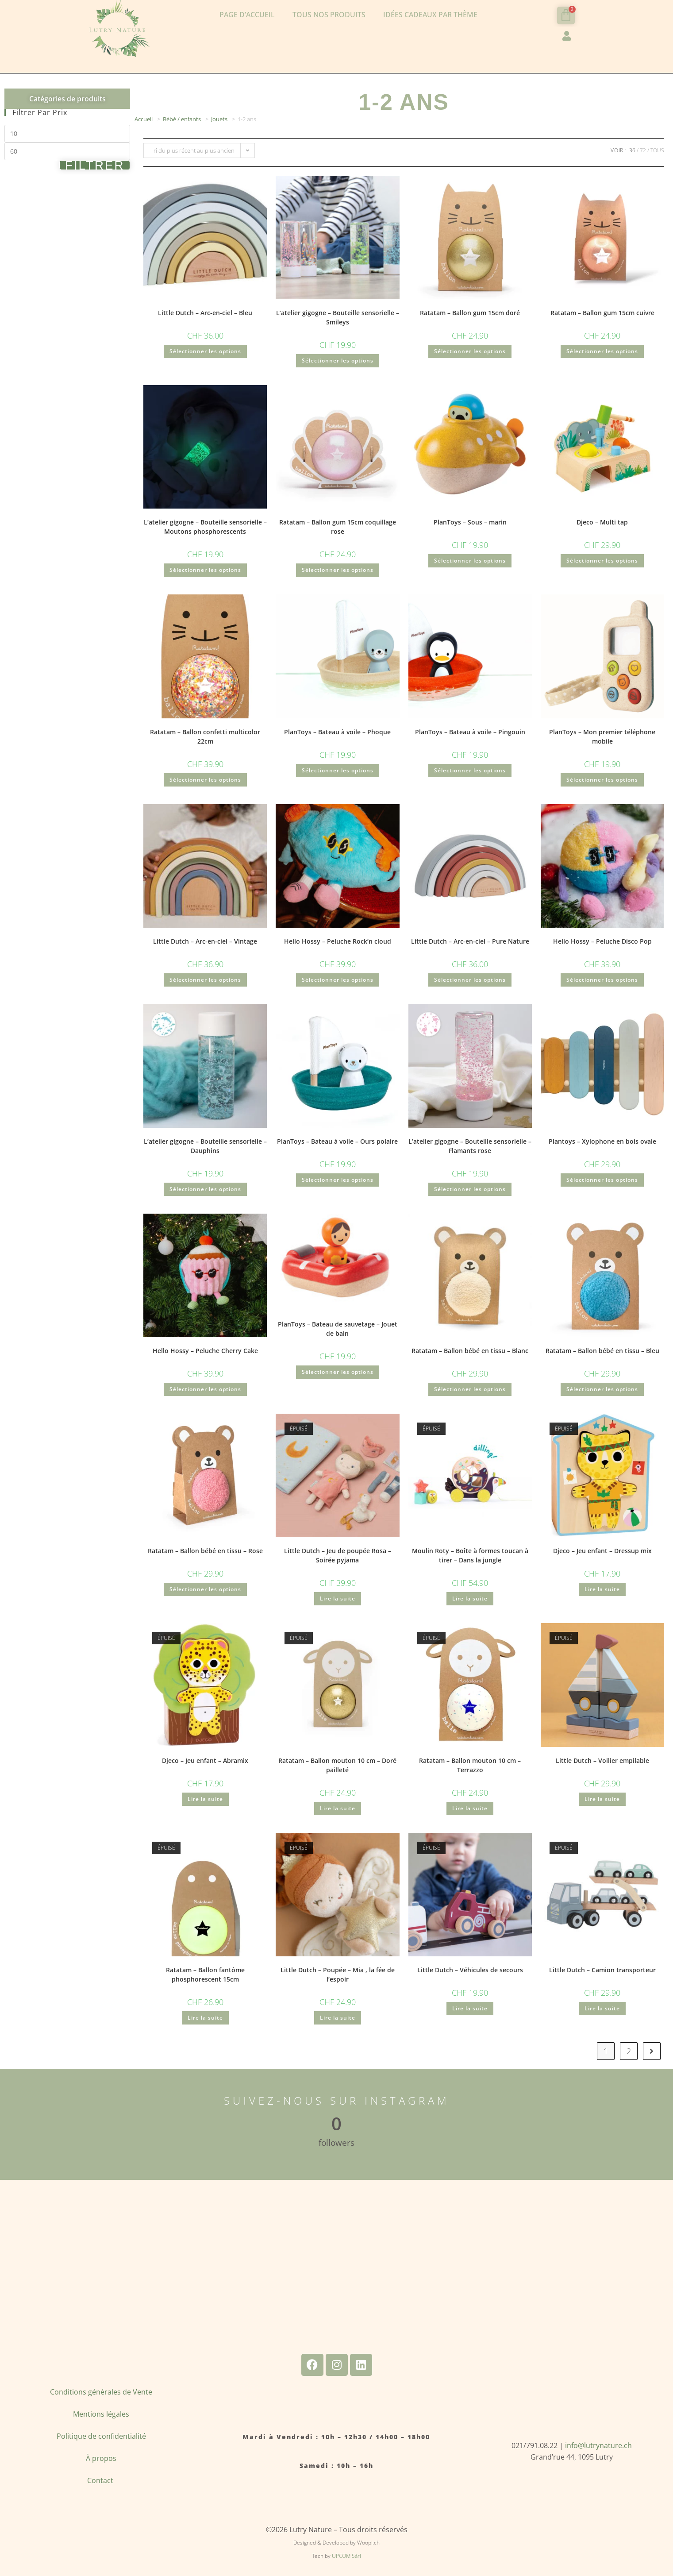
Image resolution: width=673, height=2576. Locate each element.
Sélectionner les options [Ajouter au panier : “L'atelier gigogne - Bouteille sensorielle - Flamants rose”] (470, 1189)
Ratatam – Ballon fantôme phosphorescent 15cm (205, 1974)
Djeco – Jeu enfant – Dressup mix (602, 1550)
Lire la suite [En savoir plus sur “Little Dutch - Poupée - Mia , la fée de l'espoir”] (337, 2017)
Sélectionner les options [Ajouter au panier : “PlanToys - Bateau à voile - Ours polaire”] (337, 1180)
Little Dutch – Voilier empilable (602, 1760)
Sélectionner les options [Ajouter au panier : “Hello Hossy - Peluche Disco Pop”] (602, 979)
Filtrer (94, 165)
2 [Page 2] (629, 2051)
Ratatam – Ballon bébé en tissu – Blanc (469, 1350)
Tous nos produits (328, 14)
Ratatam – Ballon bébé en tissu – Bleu (602, 1350)
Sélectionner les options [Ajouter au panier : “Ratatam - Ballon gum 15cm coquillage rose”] (337, 570)
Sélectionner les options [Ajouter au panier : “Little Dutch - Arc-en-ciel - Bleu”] (205, 351)
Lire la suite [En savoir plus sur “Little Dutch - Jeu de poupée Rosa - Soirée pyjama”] (337, 1598)
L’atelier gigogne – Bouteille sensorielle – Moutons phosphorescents (205, 527)
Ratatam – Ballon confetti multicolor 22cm (205, 736)
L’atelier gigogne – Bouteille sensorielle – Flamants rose (469, 1146)
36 (632, 150)
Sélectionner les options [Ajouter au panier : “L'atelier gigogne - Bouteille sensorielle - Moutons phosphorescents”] (205, 570)
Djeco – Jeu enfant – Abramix (205, 1760)
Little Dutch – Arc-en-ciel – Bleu (205, 313)
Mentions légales (101, 2414)
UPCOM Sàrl (346, 2556)
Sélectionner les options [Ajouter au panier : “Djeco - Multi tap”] (602, 560)
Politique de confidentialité (101, 2436)
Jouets (219, 119)
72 (643, 150)
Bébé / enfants (182, 119)
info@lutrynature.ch (598, 2445)
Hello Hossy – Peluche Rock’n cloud (337, 941)
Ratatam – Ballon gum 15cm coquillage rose (337, 527)
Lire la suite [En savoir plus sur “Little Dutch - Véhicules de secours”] (470, 2008)
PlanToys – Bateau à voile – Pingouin (470, 732)
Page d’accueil (247, 14)
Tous (657, 150)
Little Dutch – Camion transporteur (602, 1970)
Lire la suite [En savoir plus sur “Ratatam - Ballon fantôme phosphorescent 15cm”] (205, 2017)
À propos (101, 2458)
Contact (101, 2480)
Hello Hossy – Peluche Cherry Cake (205, 1350)
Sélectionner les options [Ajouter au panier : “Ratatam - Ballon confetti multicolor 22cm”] (205, 779)
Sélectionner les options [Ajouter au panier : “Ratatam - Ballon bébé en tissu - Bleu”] (602, 1389)
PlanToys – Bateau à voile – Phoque (337, 732)
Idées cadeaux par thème (430, 14)
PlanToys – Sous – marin (470, 522)
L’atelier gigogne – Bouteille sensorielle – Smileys (337, 317)
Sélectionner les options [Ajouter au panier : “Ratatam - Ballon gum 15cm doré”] (470, 351)
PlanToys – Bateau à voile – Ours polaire (337, 1141)
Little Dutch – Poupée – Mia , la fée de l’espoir (338, 1974)
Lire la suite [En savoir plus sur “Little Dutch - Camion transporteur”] (602, 2008)
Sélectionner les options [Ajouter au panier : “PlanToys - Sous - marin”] (470, 560)
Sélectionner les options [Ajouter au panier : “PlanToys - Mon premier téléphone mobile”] (602, 779)
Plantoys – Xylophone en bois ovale (602, 1141)
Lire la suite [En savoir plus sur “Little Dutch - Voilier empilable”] (602, 1799)
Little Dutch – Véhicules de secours (470, 1970)
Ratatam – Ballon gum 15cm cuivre (602, 313)
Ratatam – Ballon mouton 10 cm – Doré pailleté (337, 1765)
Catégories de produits (67, 99)
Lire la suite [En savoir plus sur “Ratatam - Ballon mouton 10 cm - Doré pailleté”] (337, 1808)
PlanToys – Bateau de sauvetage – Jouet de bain (337, 1329)
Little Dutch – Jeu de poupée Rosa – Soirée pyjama (337, 1555)
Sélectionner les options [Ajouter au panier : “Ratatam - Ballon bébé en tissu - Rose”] (205, 1589)
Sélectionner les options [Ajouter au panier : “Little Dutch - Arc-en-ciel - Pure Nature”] (470, 979)
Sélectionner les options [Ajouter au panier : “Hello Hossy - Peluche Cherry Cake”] (205, 1389)
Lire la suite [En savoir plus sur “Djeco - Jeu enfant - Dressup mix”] (602, 1589)
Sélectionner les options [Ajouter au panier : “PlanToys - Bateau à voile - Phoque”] (337, 770)
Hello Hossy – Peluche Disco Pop (602, 941)
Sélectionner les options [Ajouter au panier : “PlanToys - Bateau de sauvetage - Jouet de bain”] (337, 1372)
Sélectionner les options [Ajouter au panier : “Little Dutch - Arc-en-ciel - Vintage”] (205, 979)
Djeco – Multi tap (602, 522)
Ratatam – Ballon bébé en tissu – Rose (205, 1550)
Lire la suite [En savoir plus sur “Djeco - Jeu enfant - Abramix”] (205, 1799)
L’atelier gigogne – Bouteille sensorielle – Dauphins (205, 1146)
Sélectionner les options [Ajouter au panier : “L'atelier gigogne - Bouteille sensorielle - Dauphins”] (205, 1189)
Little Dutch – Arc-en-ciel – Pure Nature (470, 941)
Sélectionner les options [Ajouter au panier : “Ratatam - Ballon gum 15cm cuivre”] (602, 351)
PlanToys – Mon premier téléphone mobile (602, 736)
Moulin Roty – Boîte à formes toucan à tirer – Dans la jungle (470, 1555)
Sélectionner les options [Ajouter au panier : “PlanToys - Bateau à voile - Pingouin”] (470, 770)
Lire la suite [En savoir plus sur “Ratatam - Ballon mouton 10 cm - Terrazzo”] (470, 1808)
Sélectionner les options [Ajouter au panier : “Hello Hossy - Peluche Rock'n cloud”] (337, 979)
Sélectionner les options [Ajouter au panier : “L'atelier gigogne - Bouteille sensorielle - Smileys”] (337, 360)
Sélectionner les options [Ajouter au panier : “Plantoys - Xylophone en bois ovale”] (602, 1180)
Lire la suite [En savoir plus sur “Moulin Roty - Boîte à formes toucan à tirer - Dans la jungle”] (470, 1598)
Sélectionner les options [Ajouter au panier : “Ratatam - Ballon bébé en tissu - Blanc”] (470, 1389)
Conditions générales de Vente (101, 2392)
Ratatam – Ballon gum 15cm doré (470, 313)
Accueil (144, 119)
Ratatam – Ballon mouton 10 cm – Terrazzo (470, 1765)
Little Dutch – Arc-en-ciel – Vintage (205, 941)
